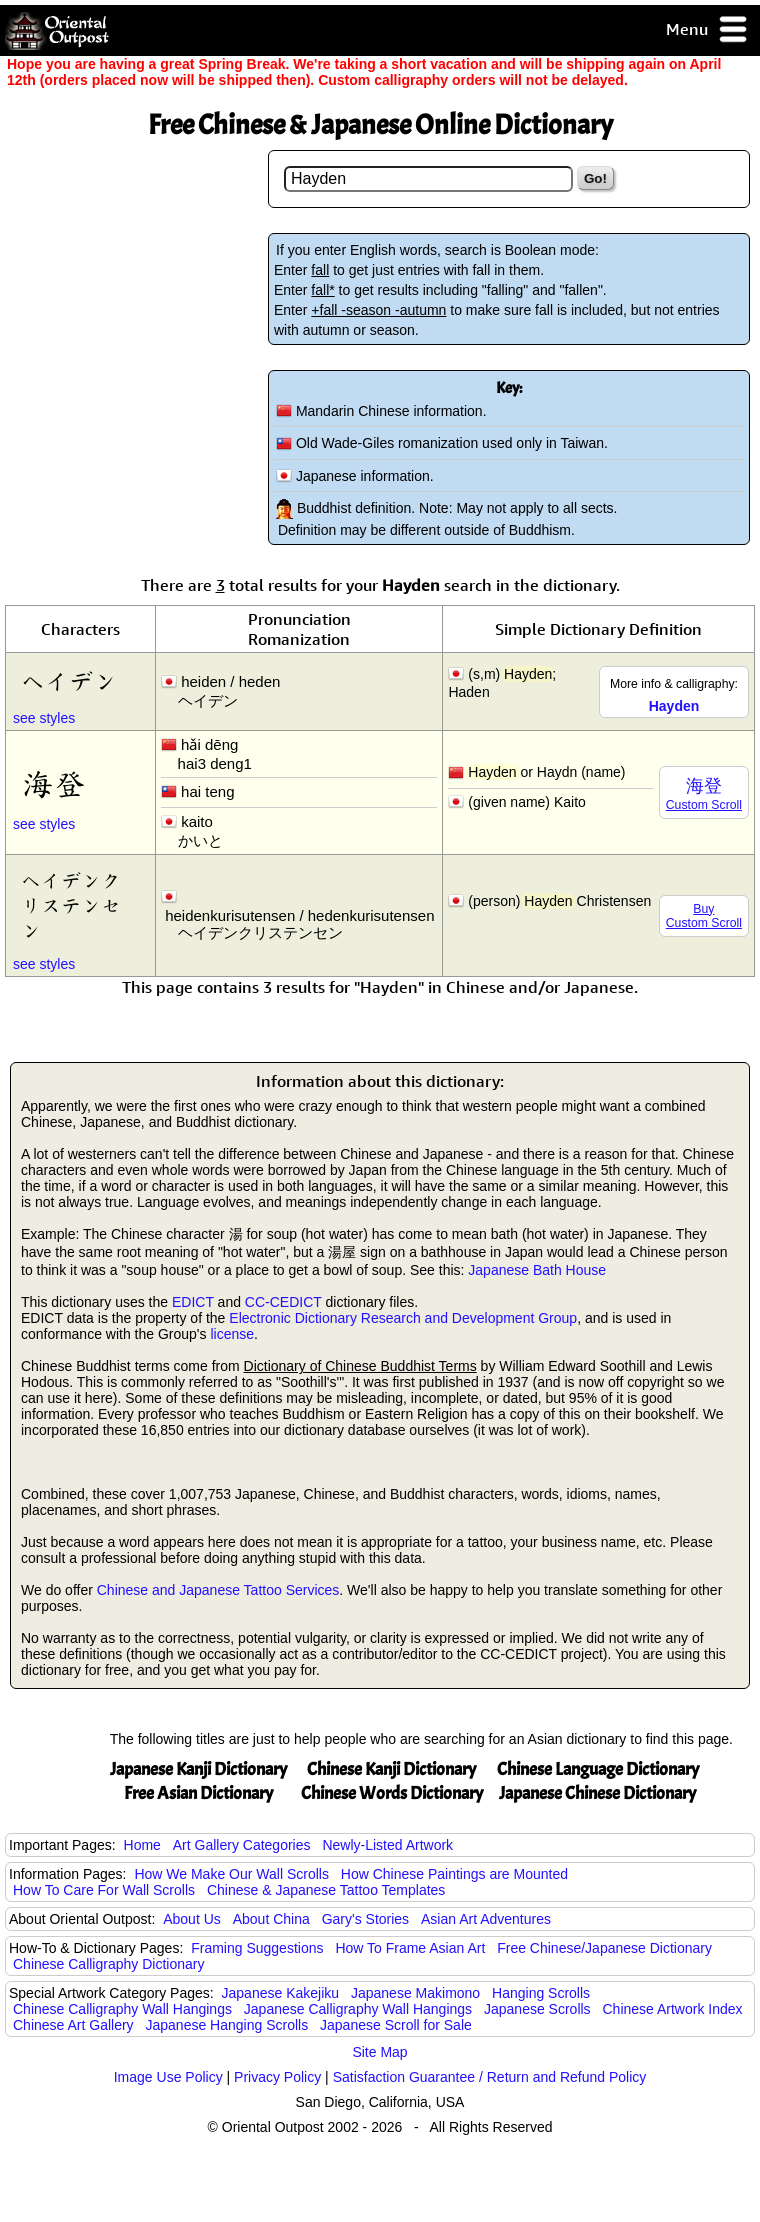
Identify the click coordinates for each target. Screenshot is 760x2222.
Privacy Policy (277, 2077)
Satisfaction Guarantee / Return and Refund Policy (490, 2077)
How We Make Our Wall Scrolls (231, 1874)
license (232, 1334)
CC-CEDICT (283, 1302)
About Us (192, 1919)
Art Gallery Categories (242, 1845)
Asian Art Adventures (486, 1919)
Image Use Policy (168, 2077)
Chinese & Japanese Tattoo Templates (326, 1890)
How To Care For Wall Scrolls (104, 1890)
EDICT (193, 1302)
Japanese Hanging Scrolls (227, 2025)
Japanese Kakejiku (281, 1993)
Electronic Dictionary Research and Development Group (403, 1318)
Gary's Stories (365, 1919)
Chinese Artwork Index (673, 2009)
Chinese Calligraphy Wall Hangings (122, 2009)
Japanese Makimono (415, 1993)
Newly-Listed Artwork (387, 1845)
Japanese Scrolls (537, 2009)
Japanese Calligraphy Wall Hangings (358, 2009)
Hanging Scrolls (541, 1993)
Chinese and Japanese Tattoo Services (218, 1590)
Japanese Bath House (537, 1270)
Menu (707, 30)
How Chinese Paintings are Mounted (454, 1874)
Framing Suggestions (257, 1948)
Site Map (379, 2052)
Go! (595, 178)
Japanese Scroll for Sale (396, 2025)
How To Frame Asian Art (410, 1948)
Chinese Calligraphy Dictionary (108, 1964)
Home (142, 1845)
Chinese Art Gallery (73, 2025)
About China (271, 1919)
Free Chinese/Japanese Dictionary (604, 1948)
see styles (44, 718)
